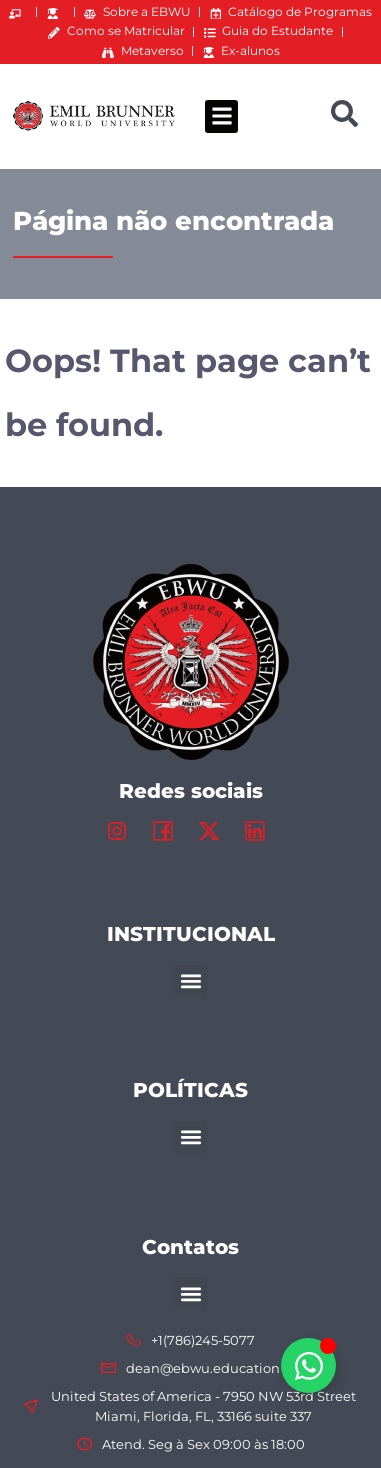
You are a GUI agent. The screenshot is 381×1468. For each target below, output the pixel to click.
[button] (221, 116)
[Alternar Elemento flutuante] (308, 1365)
